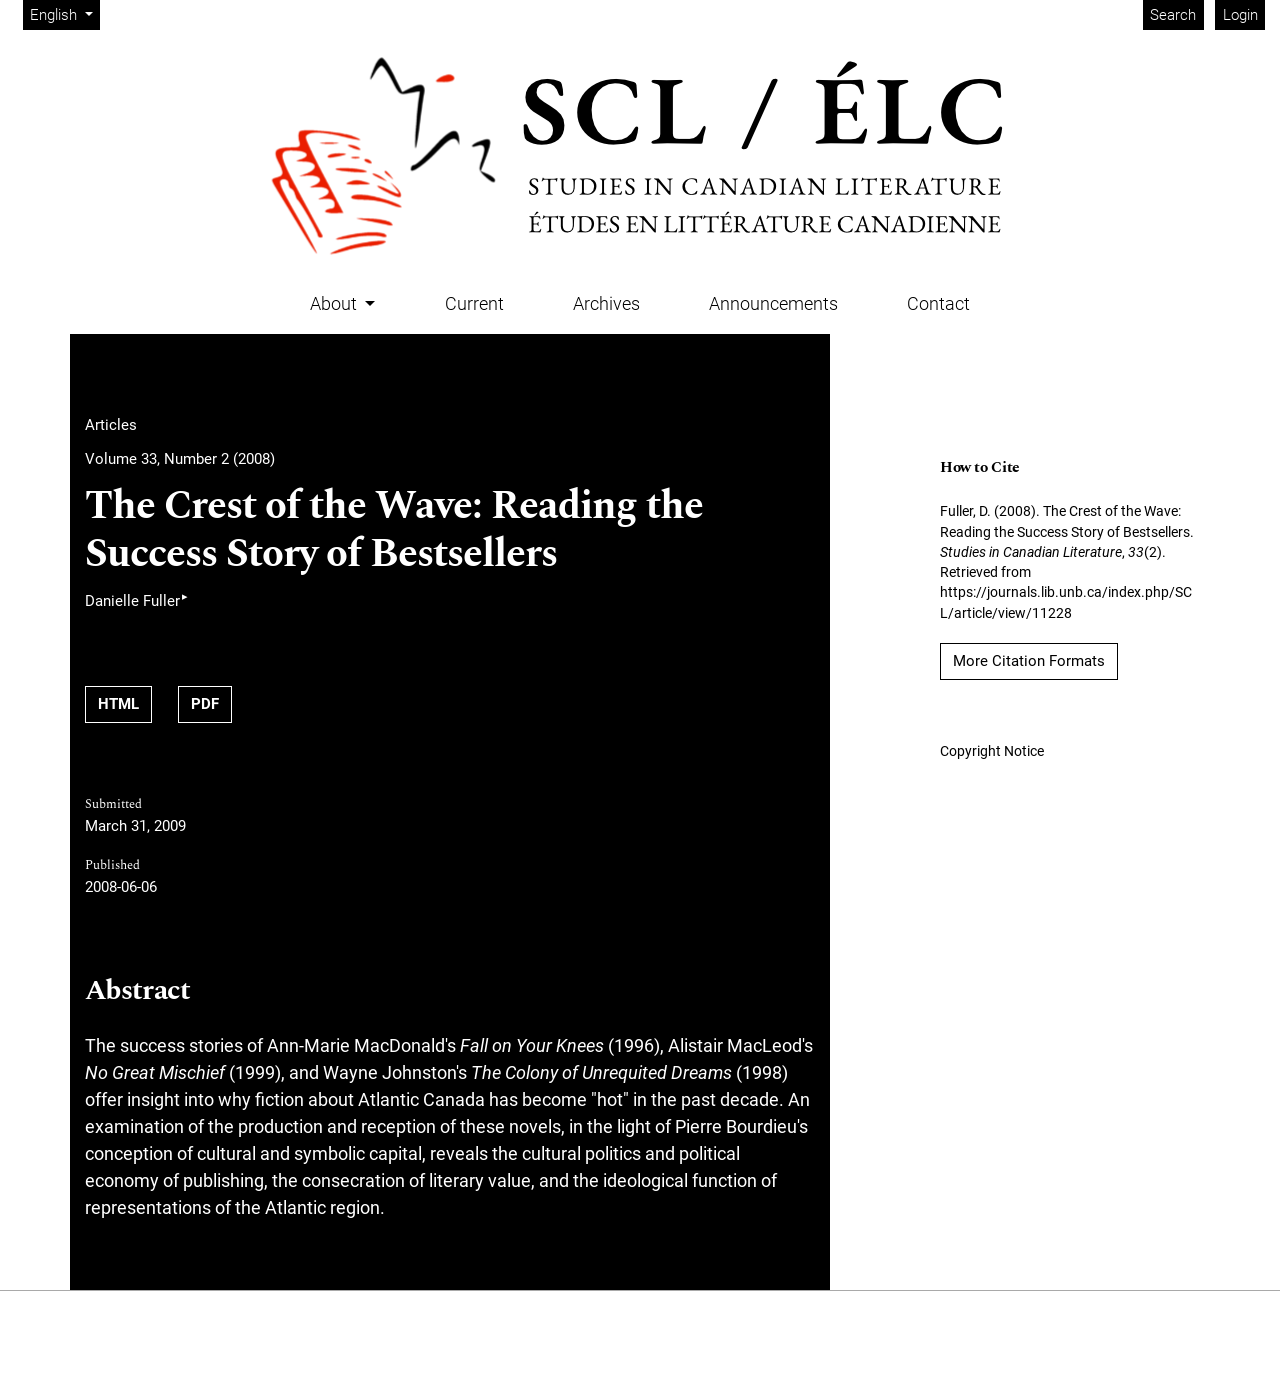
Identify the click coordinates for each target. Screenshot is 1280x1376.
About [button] (335, 303)
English (64, 13)
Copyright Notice (992, 751)
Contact (938, 303)
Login (1240, 15)
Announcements (773, 303)
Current (474, 303)
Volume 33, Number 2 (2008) (180, 459)
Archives (606, 303)
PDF (205, 704)
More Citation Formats (1029, 661)
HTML (118, 704)
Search (1173, 15)
